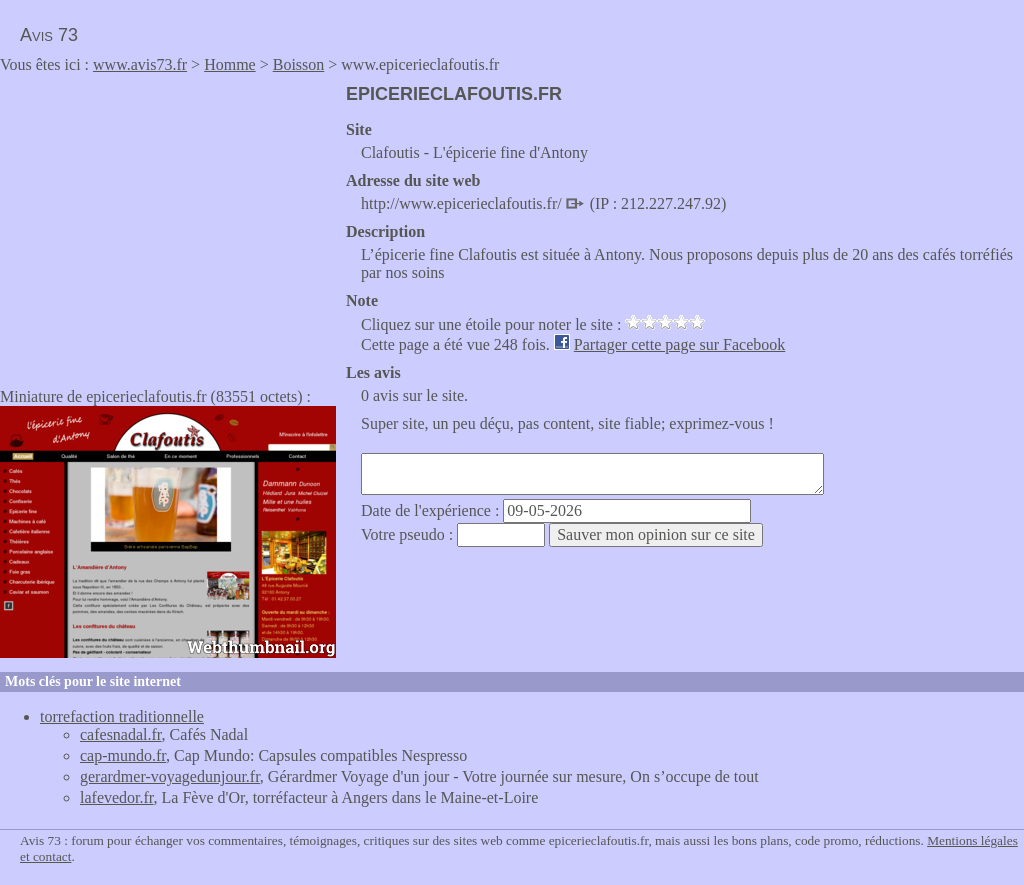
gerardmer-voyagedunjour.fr (170, 776)
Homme (230, 64)
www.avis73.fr (140, 64)
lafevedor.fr (117, 797)
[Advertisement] (168, 224)
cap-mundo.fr (123, 755)
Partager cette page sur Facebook (679, 344)
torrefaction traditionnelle (122, 716)
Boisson (299, 64)
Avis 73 (49, 35)
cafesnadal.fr (121, 734)
